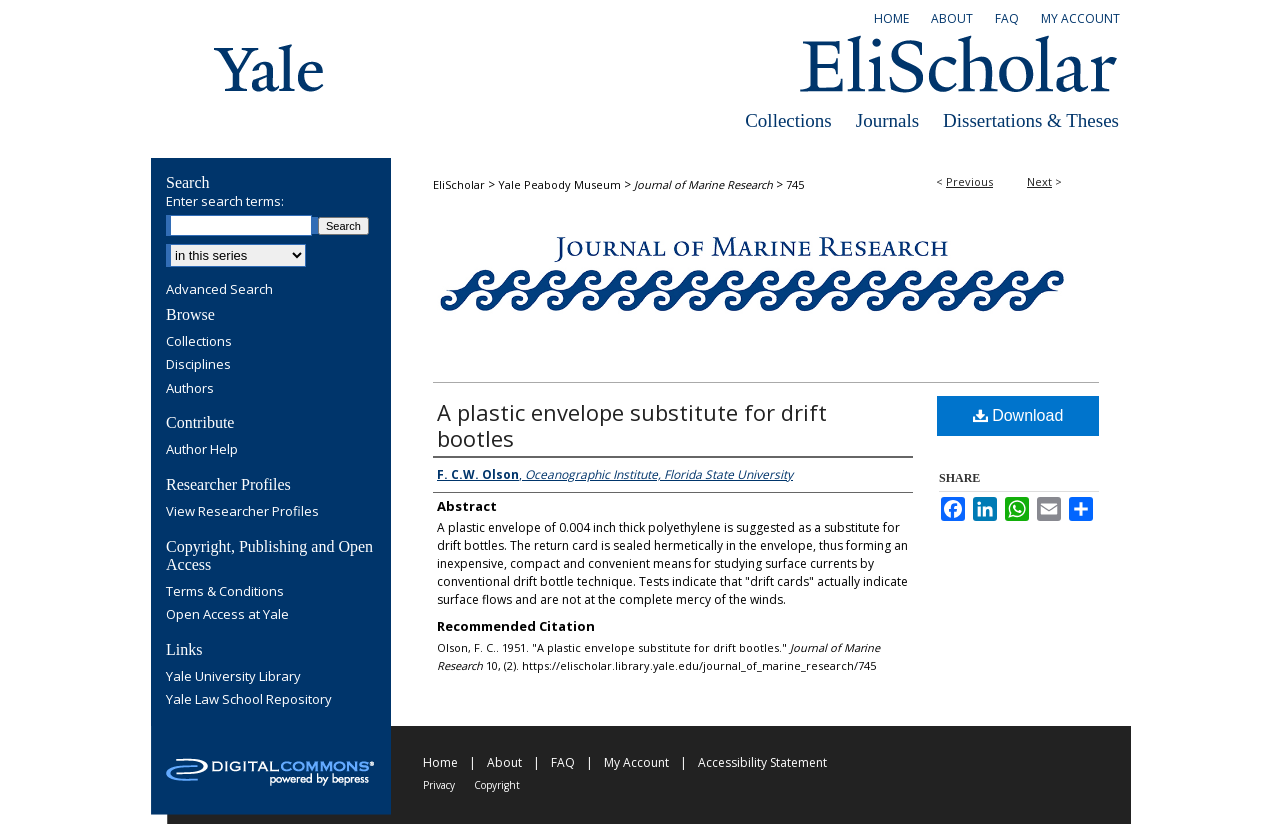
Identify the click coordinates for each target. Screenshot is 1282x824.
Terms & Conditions (225, 592)
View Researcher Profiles (242, 512)
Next (1039, 181)
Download (1018, 415)
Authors (190, 389)
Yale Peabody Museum (559, 184)
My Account (636, 762)
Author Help (202, 450)
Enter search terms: (225, 201)
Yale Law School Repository (249, 700)
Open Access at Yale (227, 615)
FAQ (563, 762)
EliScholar (459, 184)
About (504, 762)
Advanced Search (219, 289)
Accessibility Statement (762, 762)
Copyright (497, 785)
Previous (969, 181)
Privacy (439, 785)
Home (440, 762)
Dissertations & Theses (1031, 120)
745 (795, 184)
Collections (788, 120)
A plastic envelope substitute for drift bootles (632, 425)
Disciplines (198, 365)
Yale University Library (233, 677)
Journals (887, 120)
